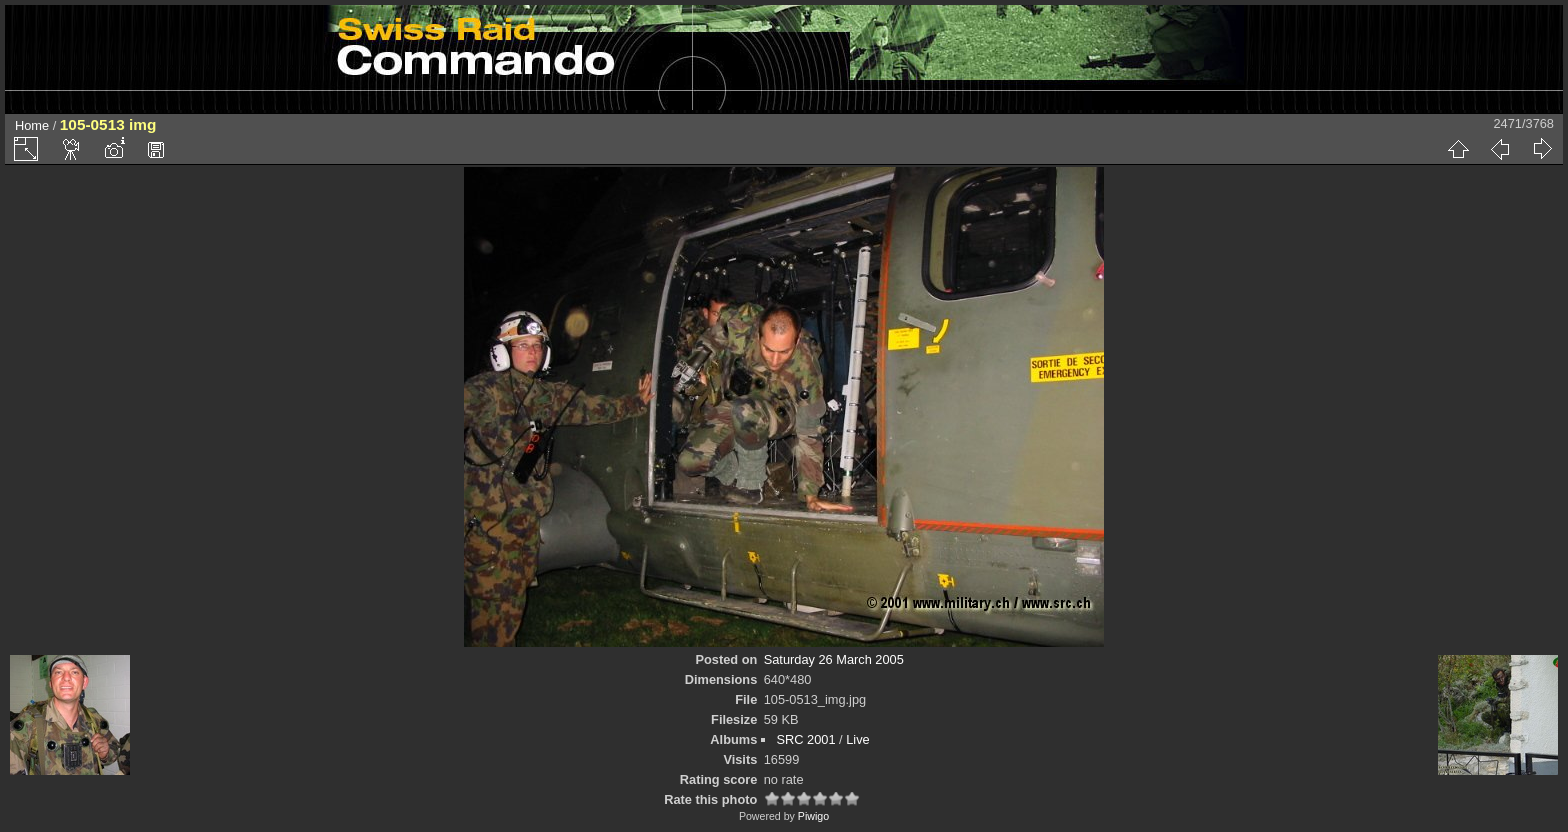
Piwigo (813, 816)
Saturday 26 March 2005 (834, 659)
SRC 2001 (805, 739)
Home (32, 125)
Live (857, 739)
